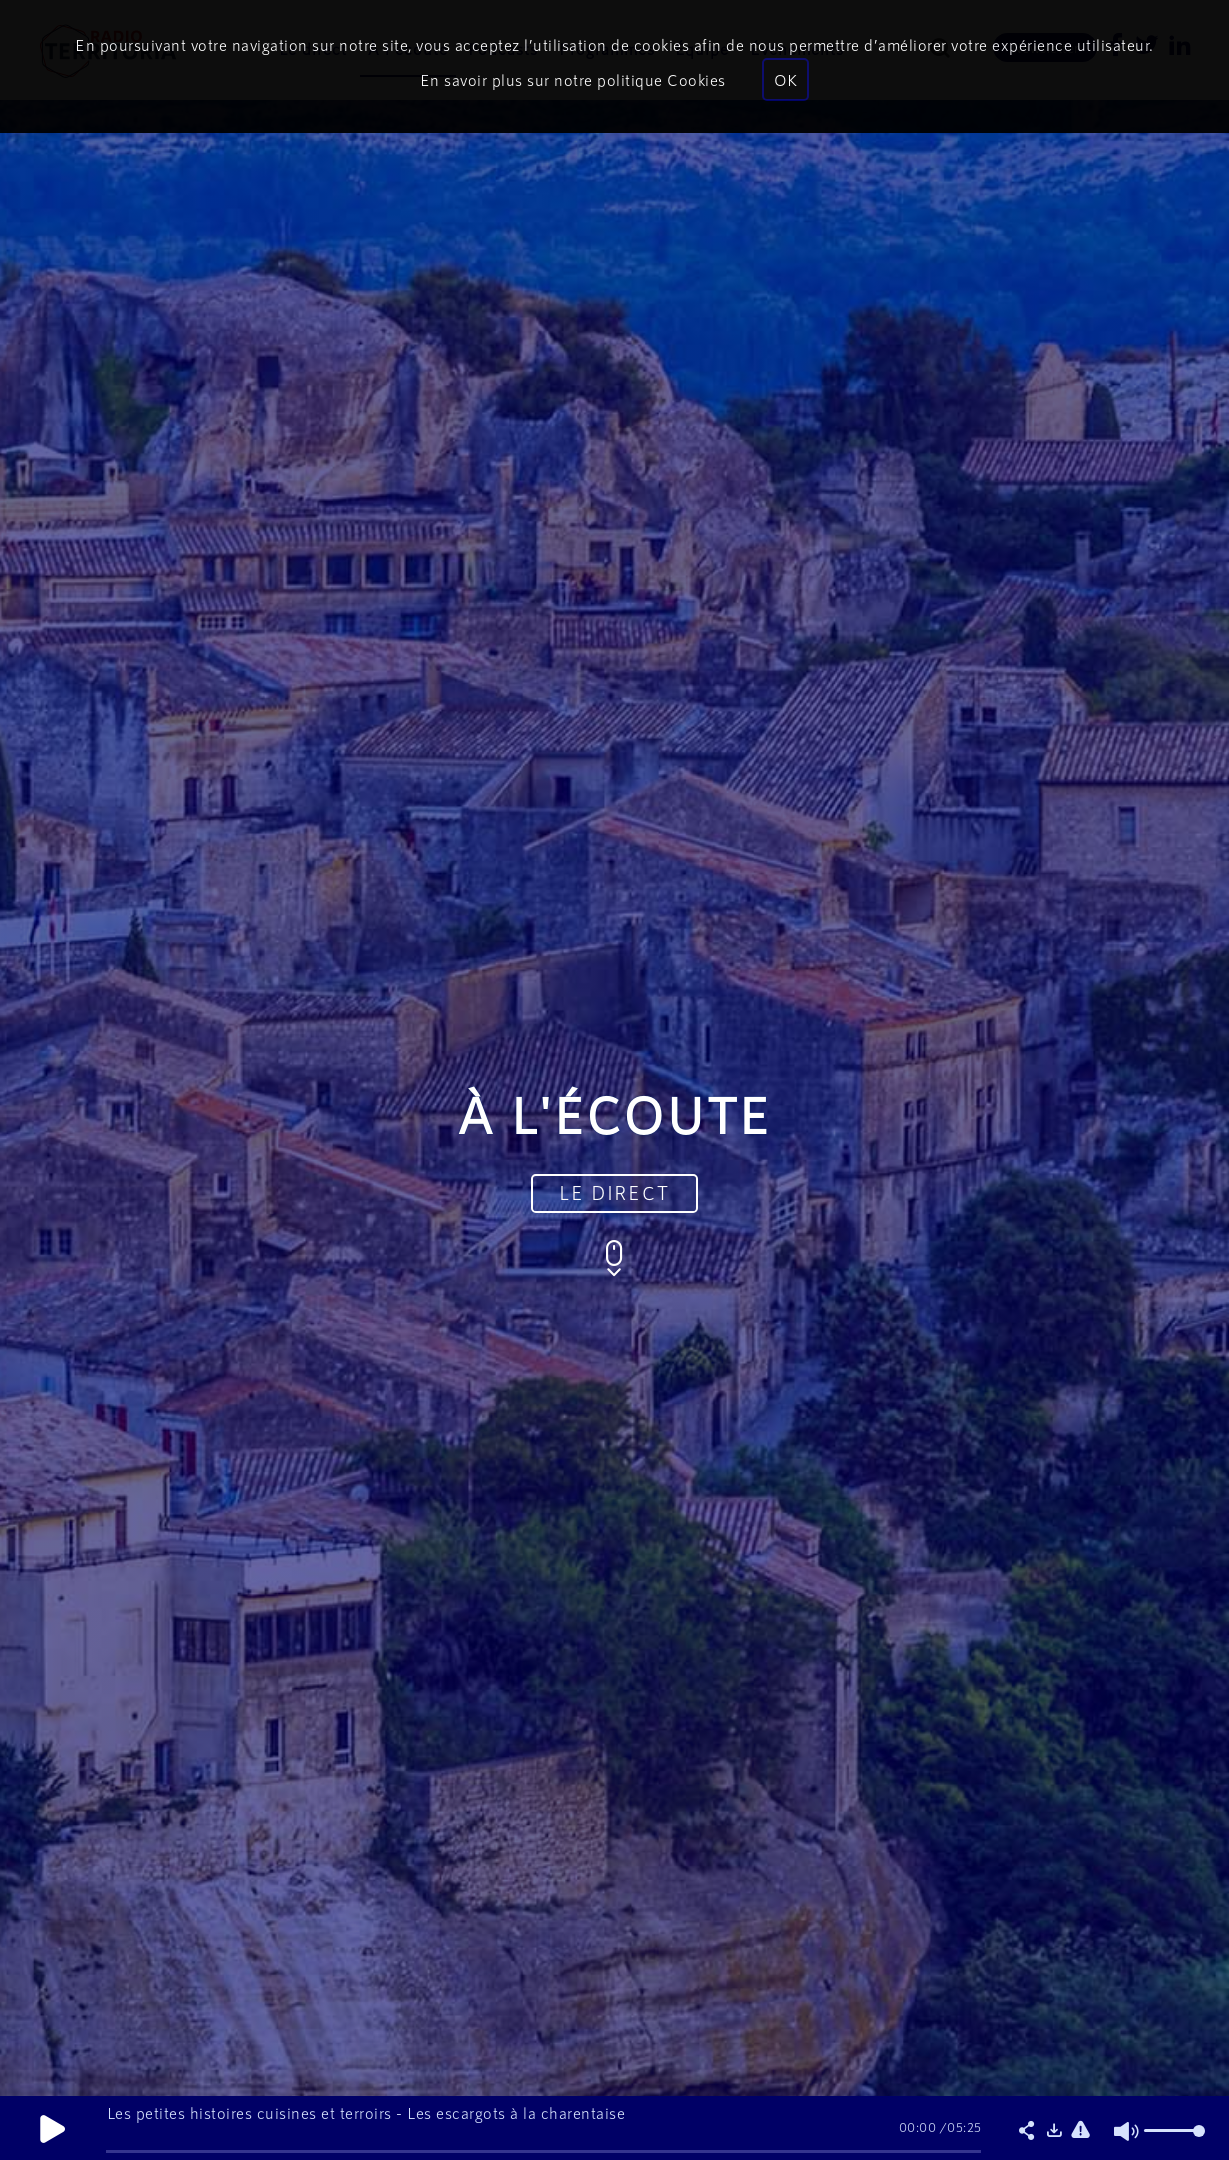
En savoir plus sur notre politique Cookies (573, 79)
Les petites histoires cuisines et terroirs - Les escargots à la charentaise (366, 2112)
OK (785, 79)
